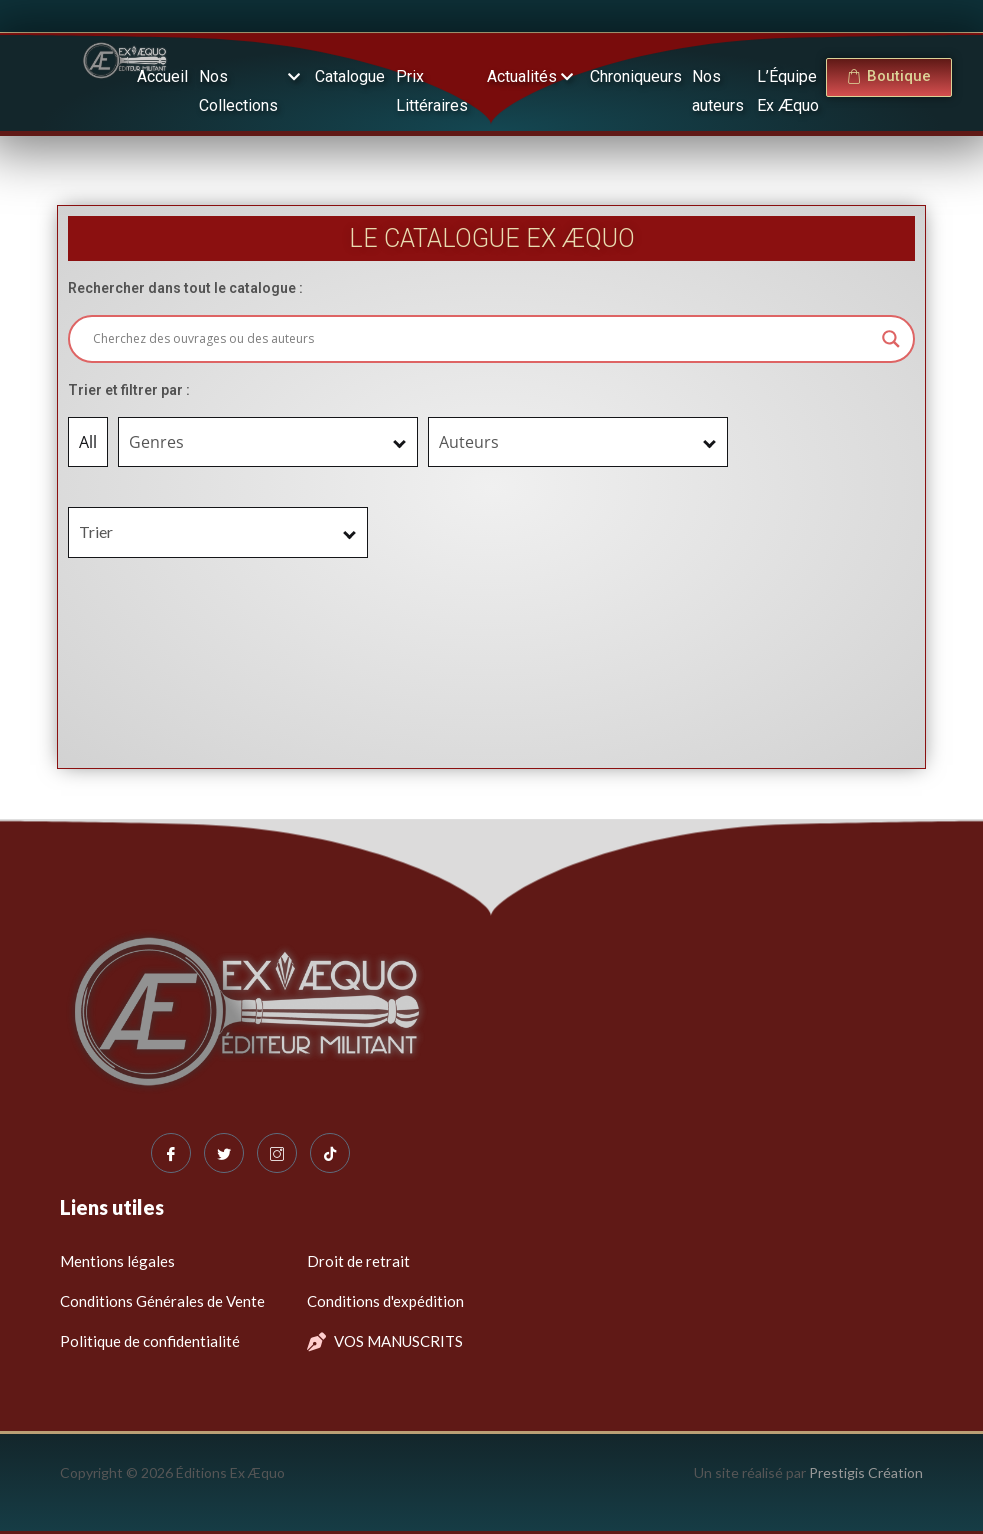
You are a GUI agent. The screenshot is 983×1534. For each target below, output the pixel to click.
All (88, 442)
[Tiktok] (330, 1153)
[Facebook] (171, 1153)
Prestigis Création (866, 1472)
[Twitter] (224, 1153)
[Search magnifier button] (891, 339)
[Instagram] (277, 1153)
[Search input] (483, 339)
